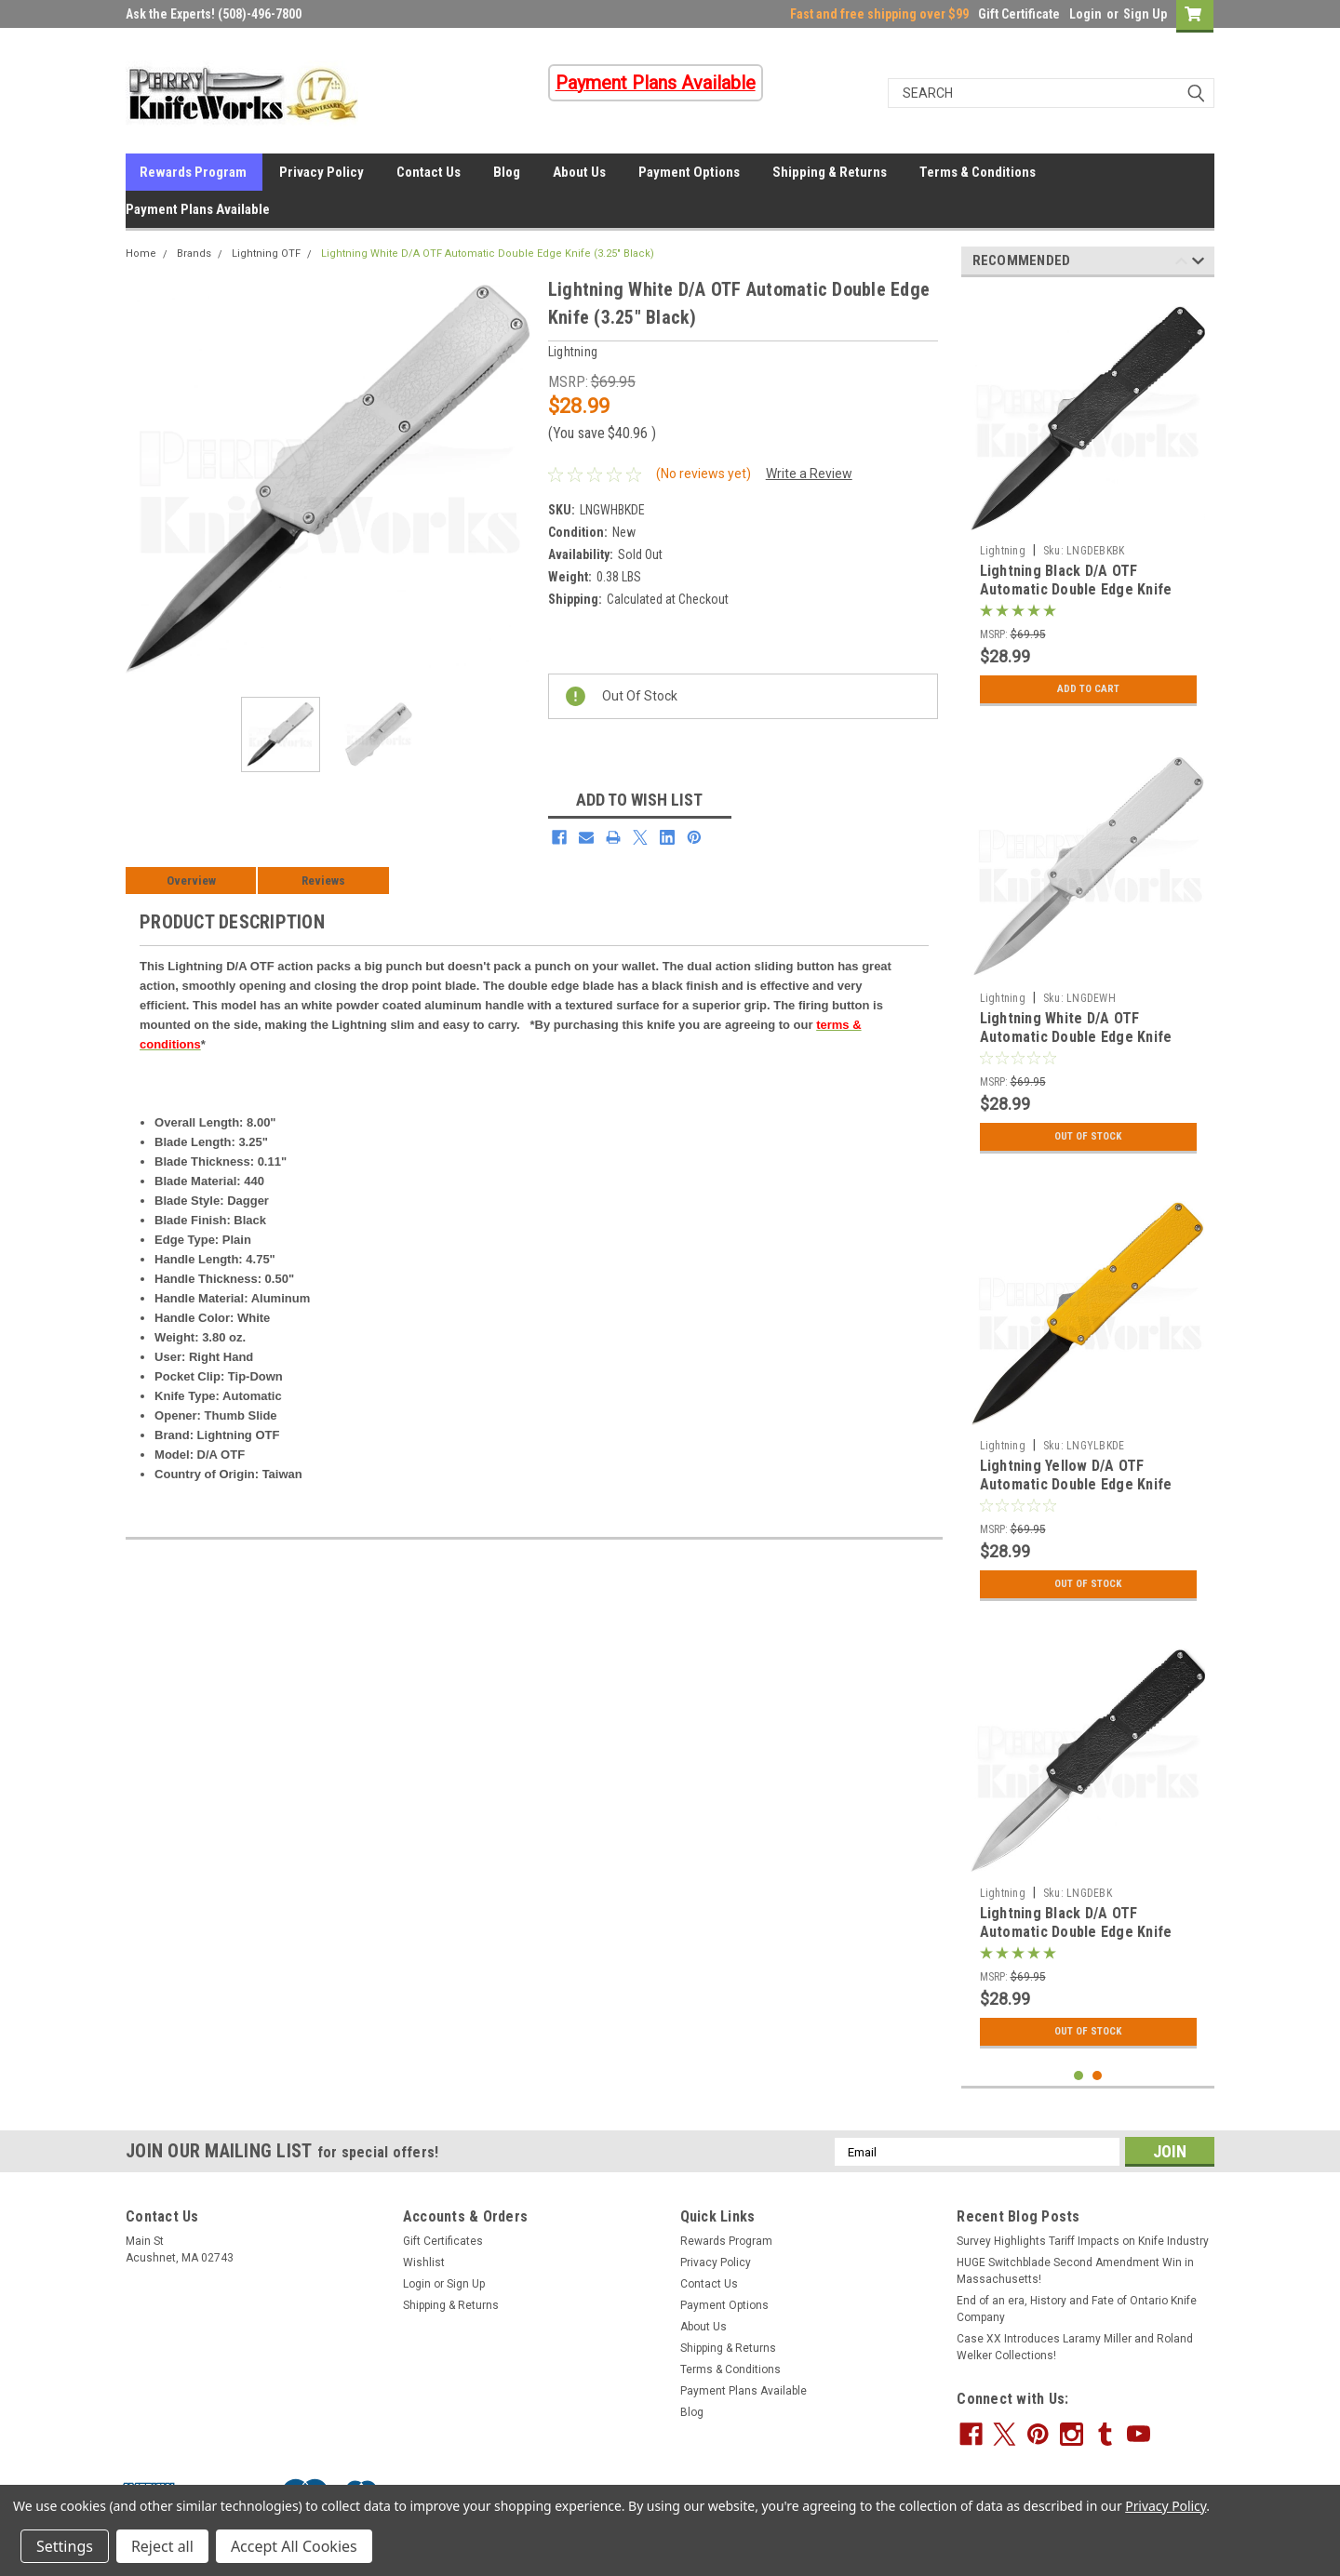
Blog (506, 172)
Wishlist (424, 2262)
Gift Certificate (1019, 14)
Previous (1181, 264)
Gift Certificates (443, 2241)
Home (141, 253)
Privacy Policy (321, 172)
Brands (194, 253)
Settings (64, 2546)
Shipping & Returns (829, 172)
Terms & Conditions (977, 172)
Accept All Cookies (294, 2546)
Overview (191, 881)
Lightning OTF (266, 253)
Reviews (323, 881)
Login (1085, 14)
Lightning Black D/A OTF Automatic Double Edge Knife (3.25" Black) (1076, 589)
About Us (579, 172)
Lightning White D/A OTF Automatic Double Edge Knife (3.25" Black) (487, 253)
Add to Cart (1088, 689)
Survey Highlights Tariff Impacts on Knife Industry (1083, 2241)
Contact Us (428, 172)
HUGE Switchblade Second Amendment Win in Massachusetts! (1075, 2271)
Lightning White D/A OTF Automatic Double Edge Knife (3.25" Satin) (1076, 1036)
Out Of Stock (1088, 1136)
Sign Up (1145, 14)
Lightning (1002, 550)
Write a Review (809, 473)
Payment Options (689, 172)
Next (1198, 264)
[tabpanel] (1088, 503)
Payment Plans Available (198, 209)
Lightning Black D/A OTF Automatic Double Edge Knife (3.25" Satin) (1076, 1931)
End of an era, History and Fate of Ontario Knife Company (1077, 2309)
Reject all (162, 2546)
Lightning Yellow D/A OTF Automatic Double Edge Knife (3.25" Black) (1076, 1484)
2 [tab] (1097, 2076)
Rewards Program (193, 172)
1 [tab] (1079, 2076)
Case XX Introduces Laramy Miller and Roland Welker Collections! (1075, 2347)
